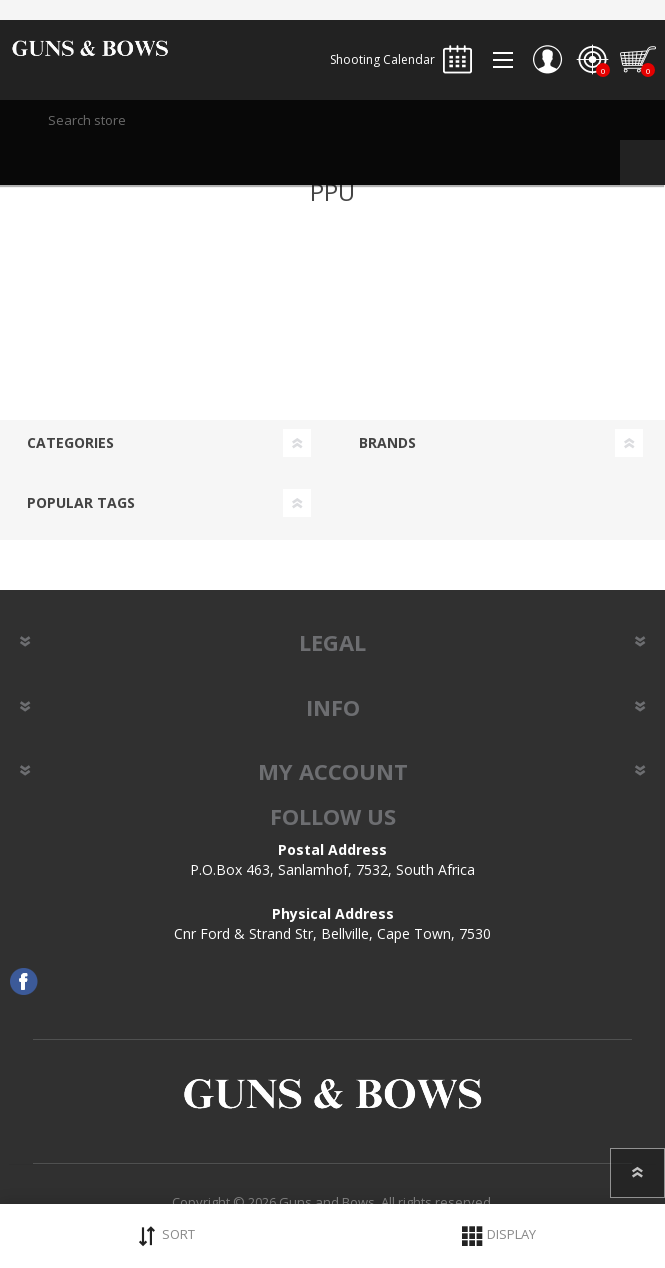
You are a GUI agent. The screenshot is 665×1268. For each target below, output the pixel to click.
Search (642, 162)
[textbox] (332, 120)
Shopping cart (637, 60)
